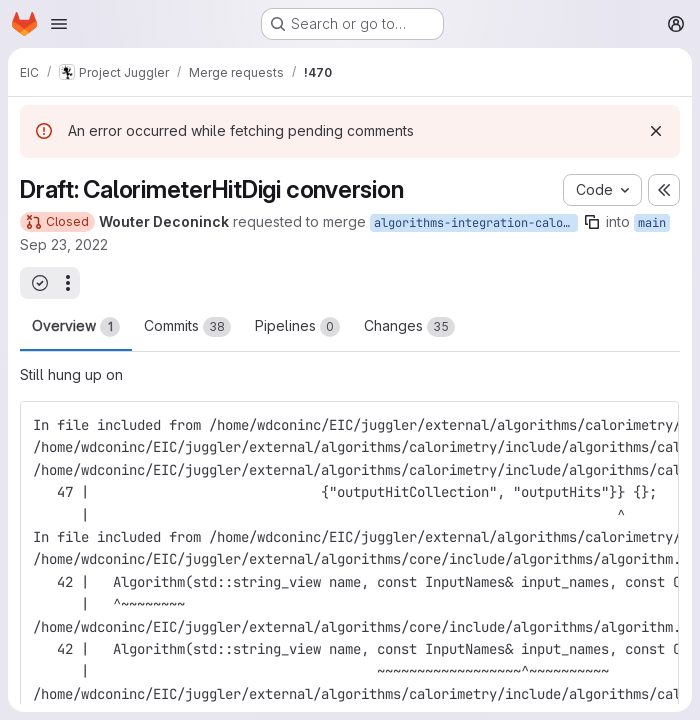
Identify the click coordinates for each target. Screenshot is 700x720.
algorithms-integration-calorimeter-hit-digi (476, 223)
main (652, 223)
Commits (187, 327)
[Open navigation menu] (59, 24)
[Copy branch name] (592, 222)
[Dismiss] (656, 131)
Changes (409, 327)
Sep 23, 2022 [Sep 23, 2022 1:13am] (64, 244)
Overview (76, 327)
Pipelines (297, 327)
